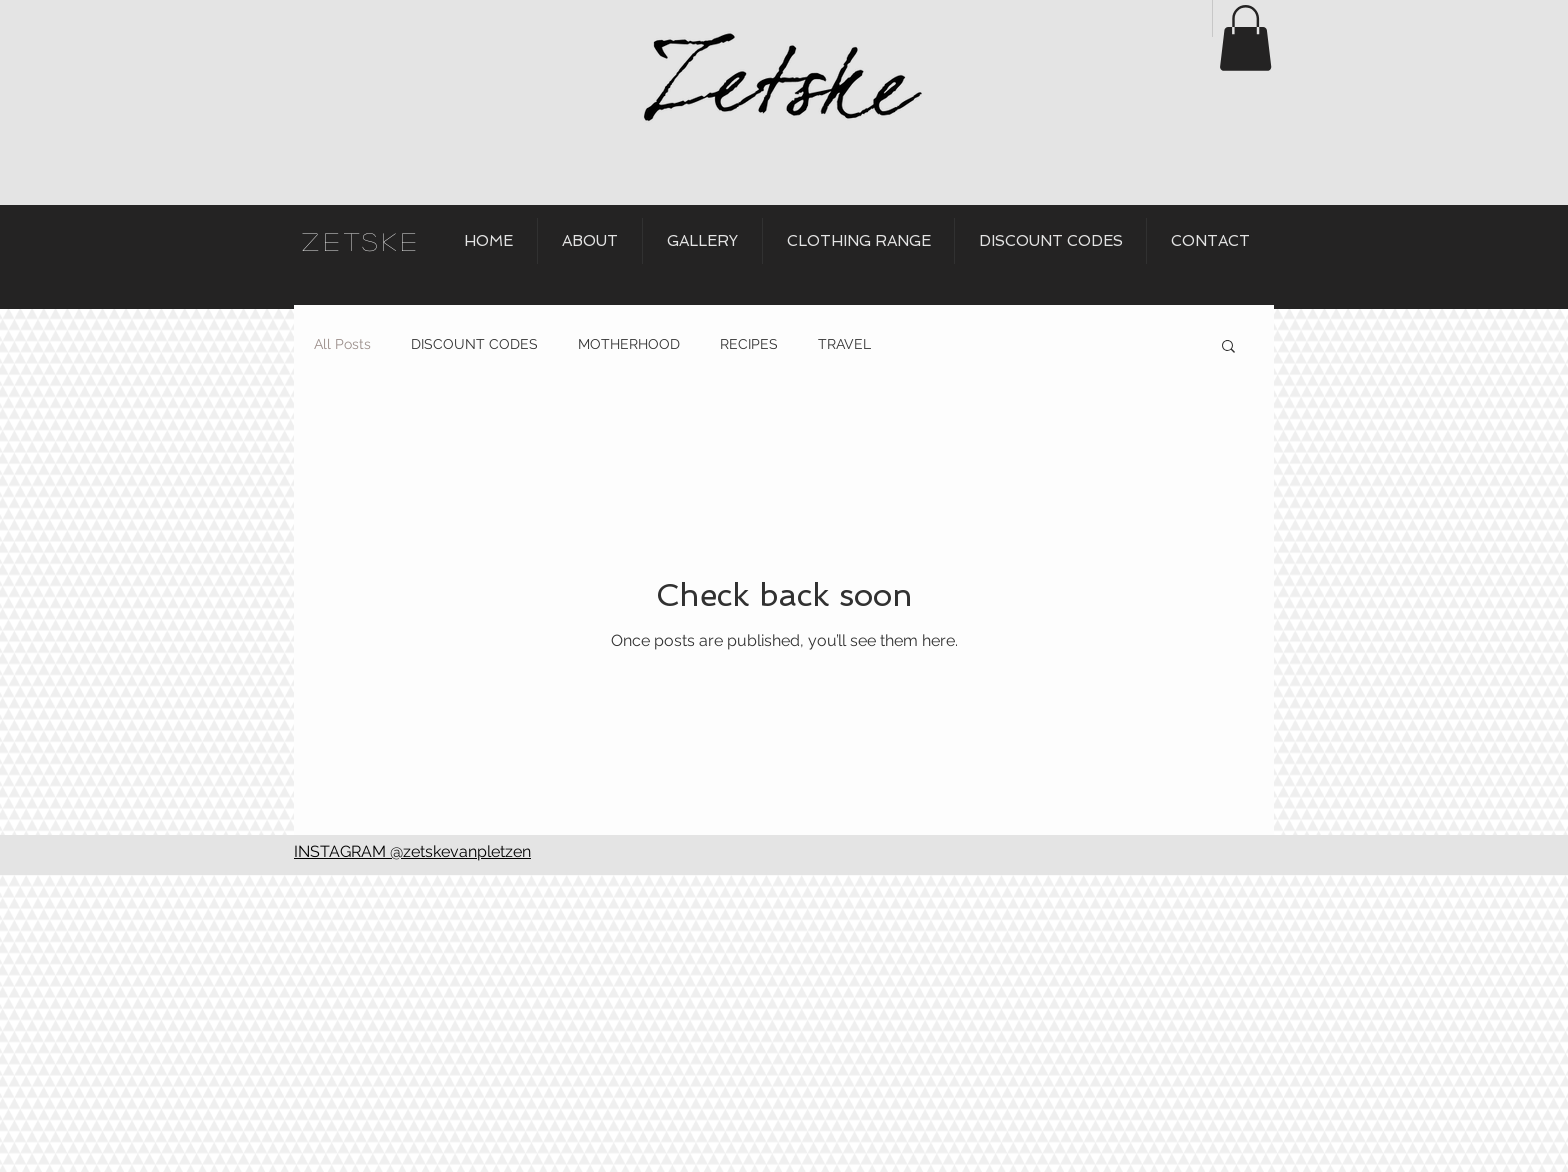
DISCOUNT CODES (474, 344)
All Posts (342, 344)
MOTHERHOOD (629, 344)
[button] (1245, 38)
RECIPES (749, 344)
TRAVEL (844, 344)
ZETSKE (361, 241)
